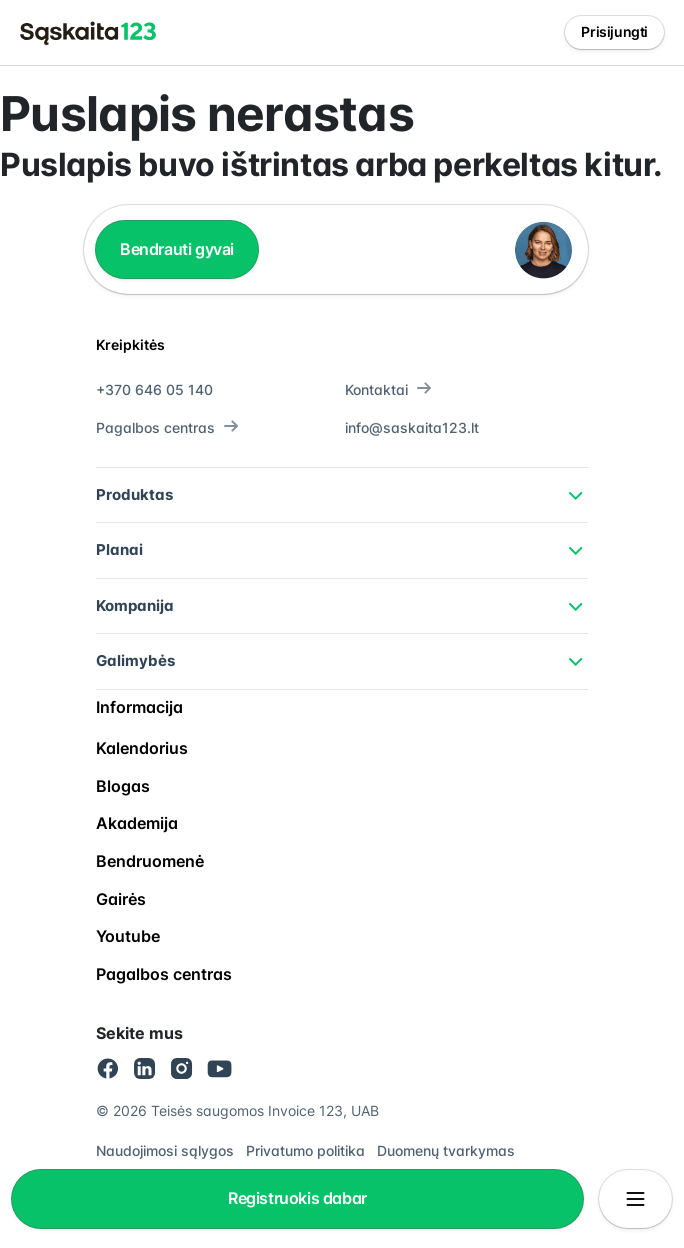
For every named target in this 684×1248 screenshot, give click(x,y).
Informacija (139, 707)
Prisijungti (614, 31)
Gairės (121, 899)
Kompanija (135, 605)
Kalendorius (142, 748)
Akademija (137, 823)
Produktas (134, 494)
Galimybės (135, 660)
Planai (119, 549)
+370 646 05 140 (154, 389)
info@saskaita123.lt (412, 427)
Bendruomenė (150, 861)
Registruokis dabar (297, 1198)
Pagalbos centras (167, 427)
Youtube (128, 936)
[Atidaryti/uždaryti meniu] (635, 1199)
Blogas (123, 786)
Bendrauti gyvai (177, 249)
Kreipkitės (130, 344)
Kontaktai (388, 389)
